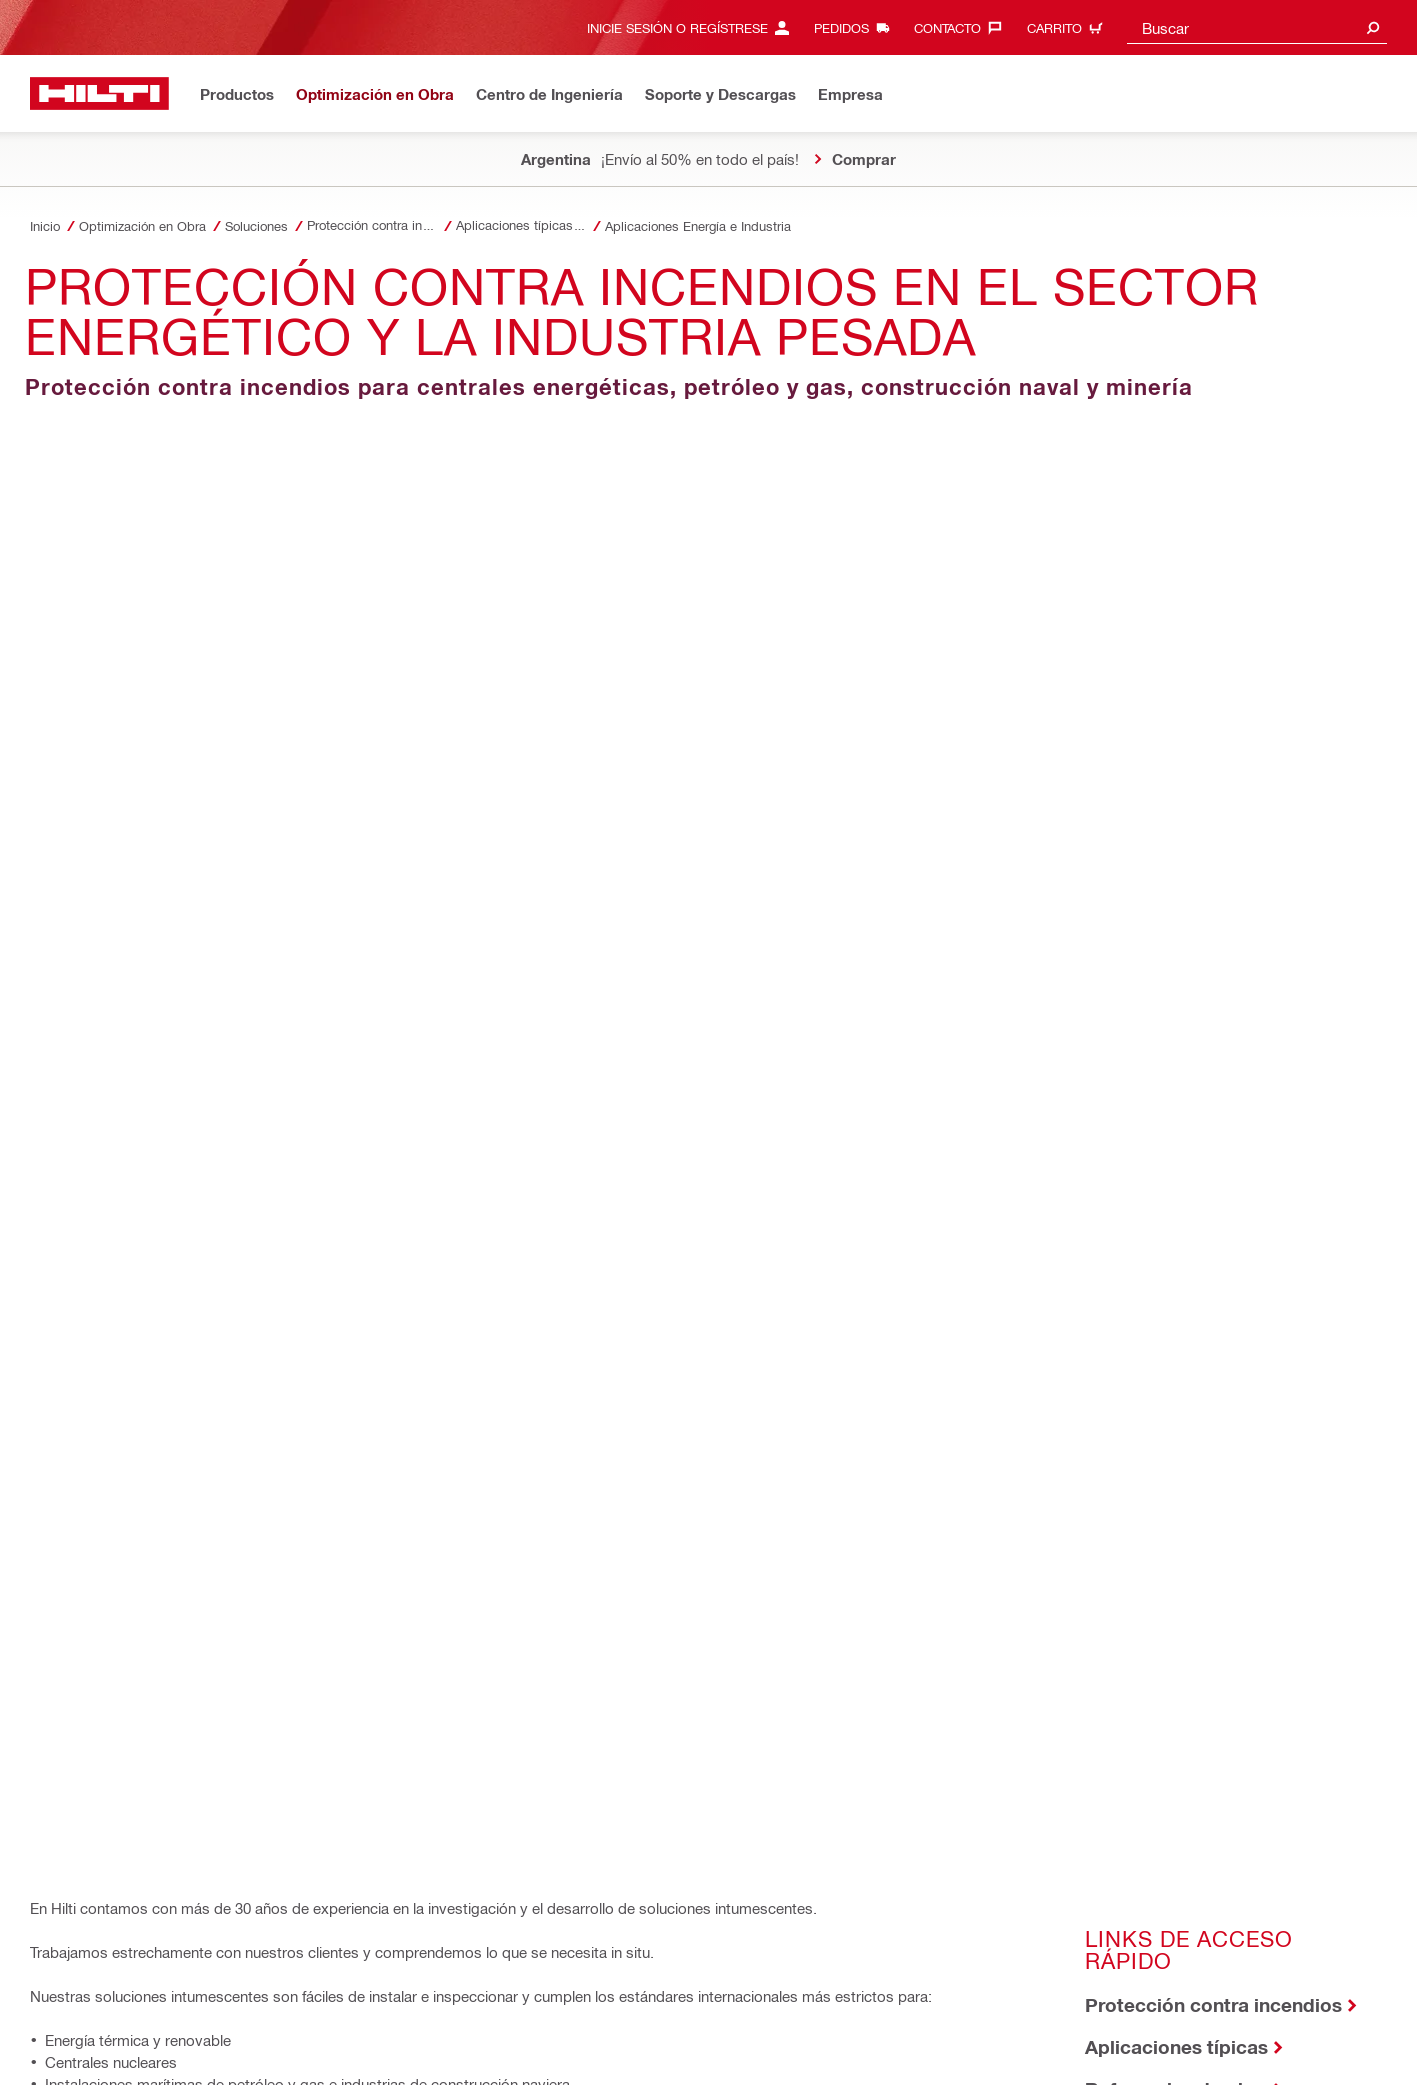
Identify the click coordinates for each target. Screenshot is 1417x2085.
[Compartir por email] (304, 1331)
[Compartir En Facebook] (73, 1331)
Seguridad (484, 2013)
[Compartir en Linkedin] (189, 1331)
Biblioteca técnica (117, 1042)
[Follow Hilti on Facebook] (1094, 2046)
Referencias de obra (1176, 737)
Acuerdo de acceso (86, 2013)
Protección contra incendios (1213, 653)
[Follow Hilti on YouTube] (1193, 2046)
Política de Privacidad (221, 2013)
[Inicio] (99, 93)
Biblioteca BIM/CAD (125, 1084)
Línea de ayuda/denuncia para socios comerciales (675, 2013)
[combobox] (1257, 27)
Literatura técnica (1165, 779)
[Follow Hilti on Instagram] (1127, 2046)
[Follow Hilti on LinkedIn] (1160, 2046)
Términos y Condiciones (370, 2013)
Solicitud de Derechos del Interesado (137, 2035)
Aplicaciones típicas (1176, 695)
